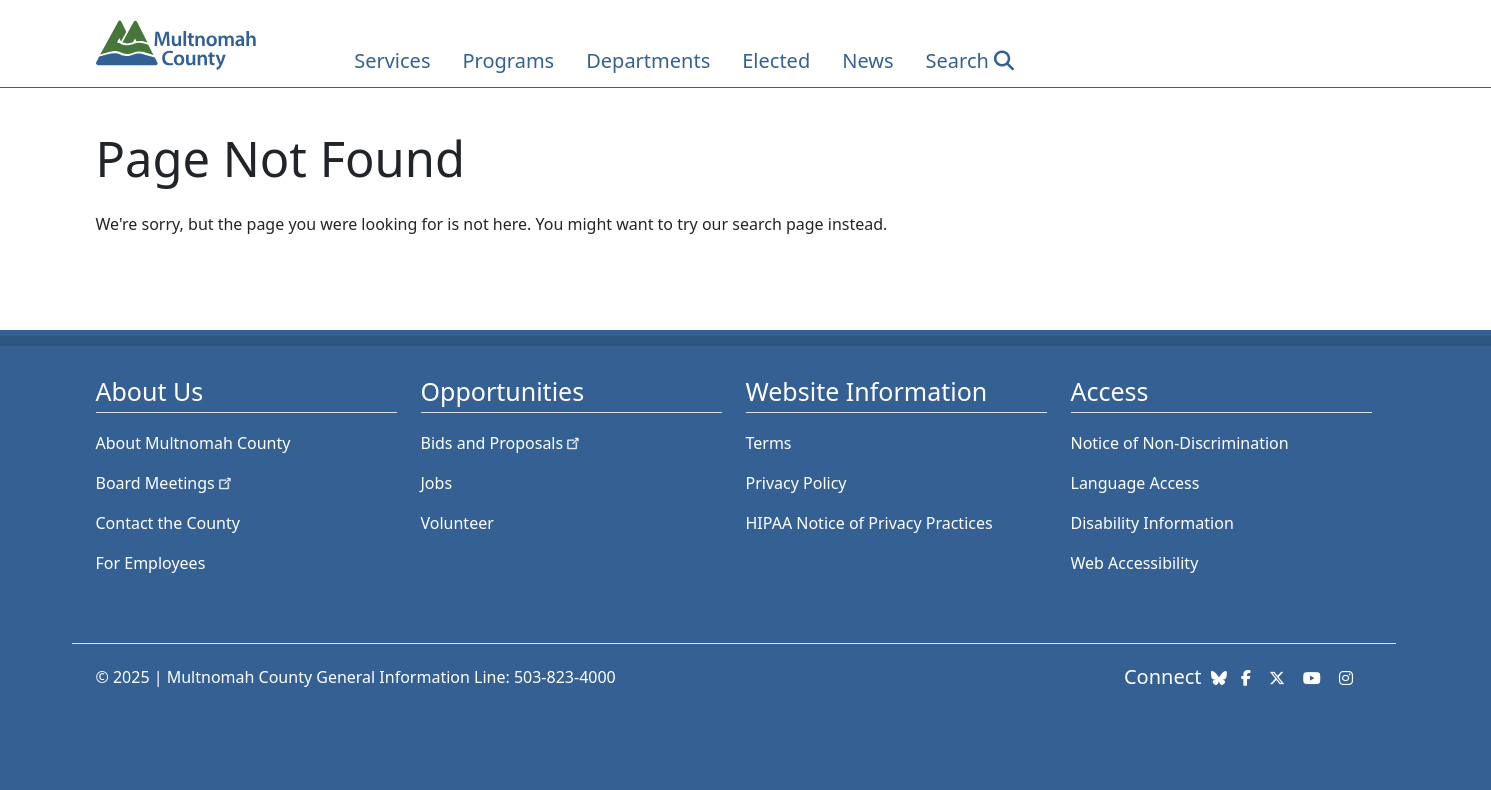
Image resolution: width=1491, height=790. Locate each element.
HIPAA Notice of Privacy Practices (869, 523)
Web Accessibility (1135, 563)
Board (165, 483)
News (867, 60)
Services (392, 60)
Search (957, 60)
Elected (776, 60)
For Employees (151, 563)
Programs (508, 60)
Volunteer (457, 523)
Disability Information (1152, 523)
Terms (769, 443)
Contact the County (168, 523)
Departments (648, 60)
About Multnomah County (193, 443)
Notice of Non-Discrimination (1180, 443)
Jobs (437, 483)
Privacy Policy (796, 483)
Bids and (502, 443)
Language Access (1135, 483)
